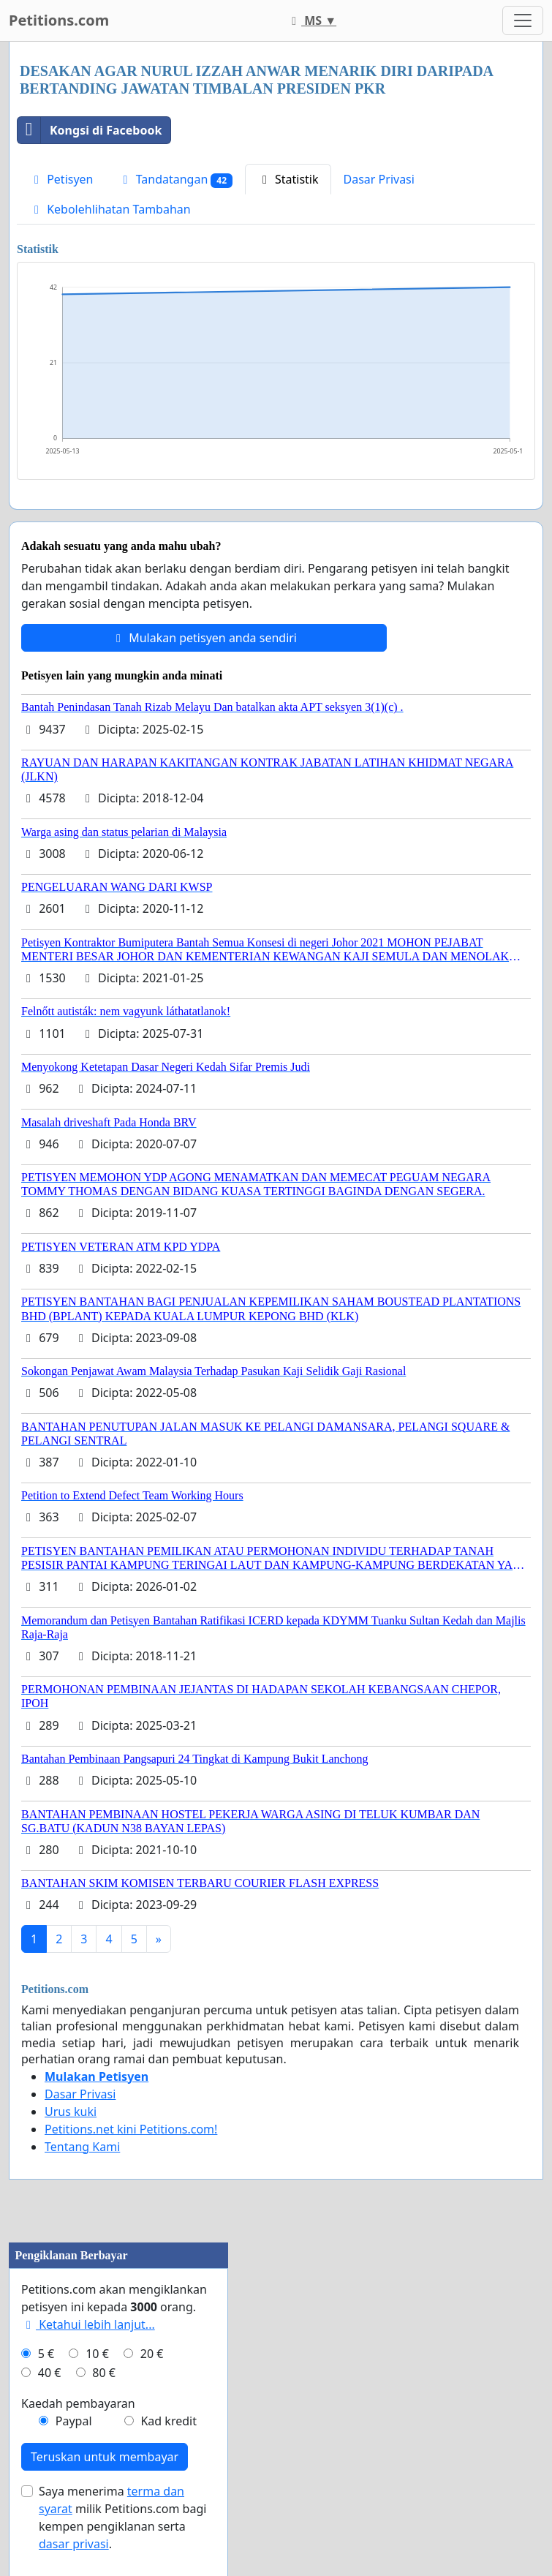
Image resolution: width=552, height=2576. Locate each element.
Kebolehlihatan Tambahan (110, 209)
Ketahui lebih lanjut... (88, 2324)
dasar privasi (74, 2544)
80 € (104, 2373)
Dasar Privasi (379, 179)
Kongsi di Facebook (90, 130)
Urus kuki (71, 2112)
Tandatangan (175, 179)
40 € (49, 2373)
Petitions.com (59, 20)
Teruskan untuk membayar (104, 2457)
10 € (97, 2354)
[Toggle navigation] (522, 20)
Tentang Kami (82, 2147)
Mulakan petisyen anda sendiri (204, 638)
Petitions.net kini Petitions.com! (131, 2129)
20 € (152, 2354)
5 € (46, 2354)
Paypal (74, 2421)
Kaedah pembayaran (78, 2403)
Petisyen (61, 179)
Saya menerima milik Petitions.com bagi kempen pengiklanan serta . (122, 2517)
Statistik (288, 179)
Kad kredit (168, 2421)
